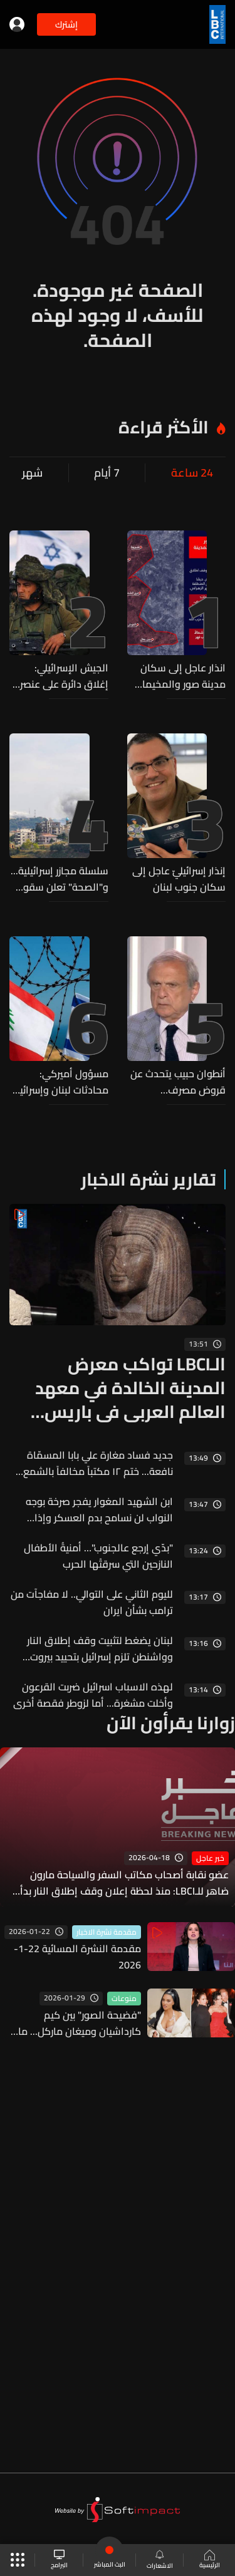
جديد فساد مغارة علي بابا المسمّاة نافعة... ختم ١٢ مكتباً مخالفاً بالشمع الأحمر (98, 1463)
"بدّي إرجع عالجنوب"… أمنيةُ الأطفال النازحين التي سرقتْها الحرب (98, 1555)
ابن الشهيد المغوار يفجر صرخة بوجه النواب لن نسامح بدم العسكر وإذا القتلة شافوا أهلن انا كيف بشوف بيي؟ (92, 1509)
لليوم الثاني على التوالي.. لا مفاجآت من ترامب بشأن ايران (92, 1602)
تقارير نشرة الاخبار (148, 1179)
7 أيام (107, 473)
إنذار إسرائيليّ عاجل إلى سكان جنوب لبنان (179, 878)
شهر (32, 473)
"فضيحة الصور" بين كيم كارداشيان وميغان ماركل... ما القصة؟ (79, 2023)
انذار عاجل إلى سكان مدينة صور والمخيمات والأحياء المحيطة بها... (179, 676)
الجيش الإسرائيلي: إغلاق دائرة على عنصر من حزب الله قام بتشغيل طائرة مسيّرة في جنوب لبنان (64, 676)
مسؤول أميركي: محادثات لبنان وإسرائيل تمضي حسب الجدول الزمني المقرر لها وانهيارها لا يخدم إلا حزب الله (60, 1081)
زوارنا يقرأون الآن (171, 1723)
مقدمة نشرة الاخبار (106, 1932)
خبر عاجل (210, 1858)
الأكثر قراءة (163, 427)
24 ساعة (192, 473)
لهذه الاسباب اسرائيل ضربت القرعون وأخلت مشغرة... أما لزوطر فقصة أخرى (93, 1695)
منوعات (124, 1998)
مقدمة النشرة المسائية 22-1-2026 (77, 1956)
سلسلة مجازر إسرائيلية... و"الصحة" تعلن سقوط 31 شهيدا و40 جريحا (59, 878)
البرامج (59, 2560)
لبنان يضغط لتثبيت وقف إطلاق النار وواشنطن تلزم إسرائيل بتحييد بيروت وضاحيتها (100, 1648)
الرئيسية (209, 2560)
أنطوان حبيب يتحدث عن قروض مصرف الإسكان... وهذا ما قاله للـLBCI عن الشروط (177, 1081)
